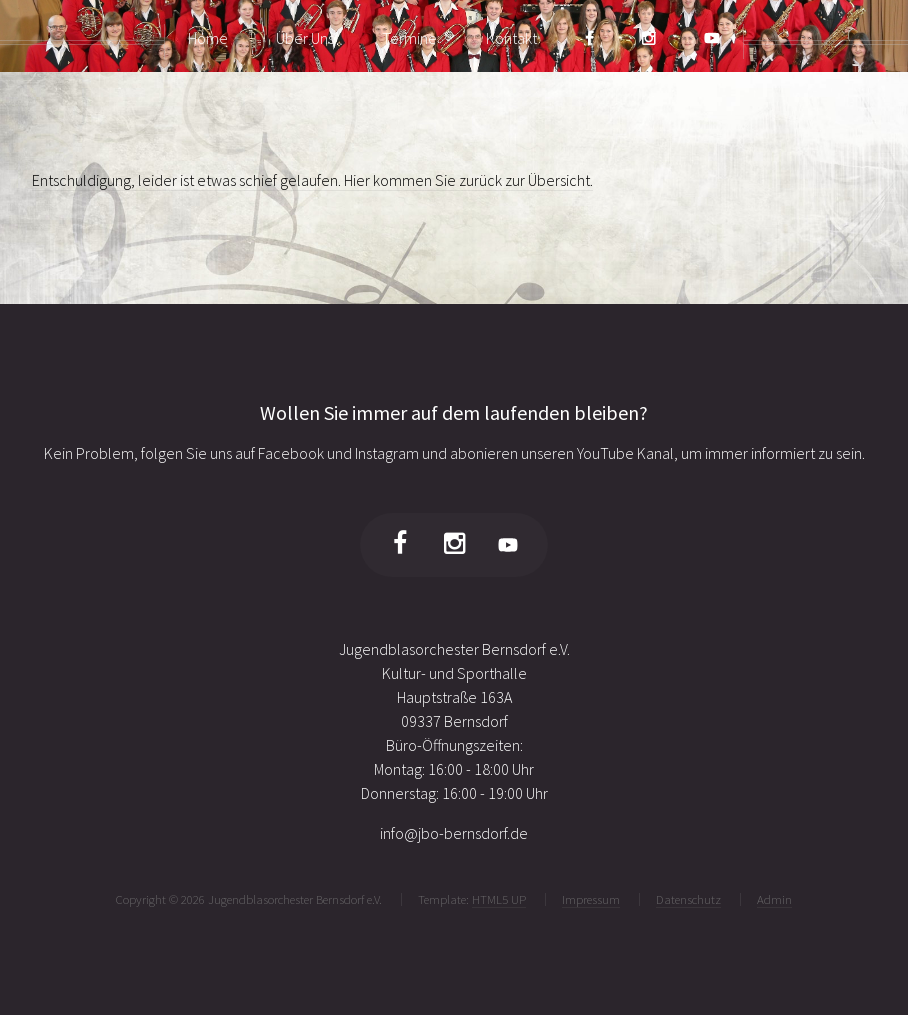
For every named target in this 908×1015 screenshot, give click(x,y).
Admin (774, 899)
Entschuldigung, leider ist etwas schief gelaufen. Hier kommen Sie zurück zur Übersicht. (312, 180)
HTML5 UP (499, 899)
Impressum (591, 899)
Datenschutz (688, 899)
